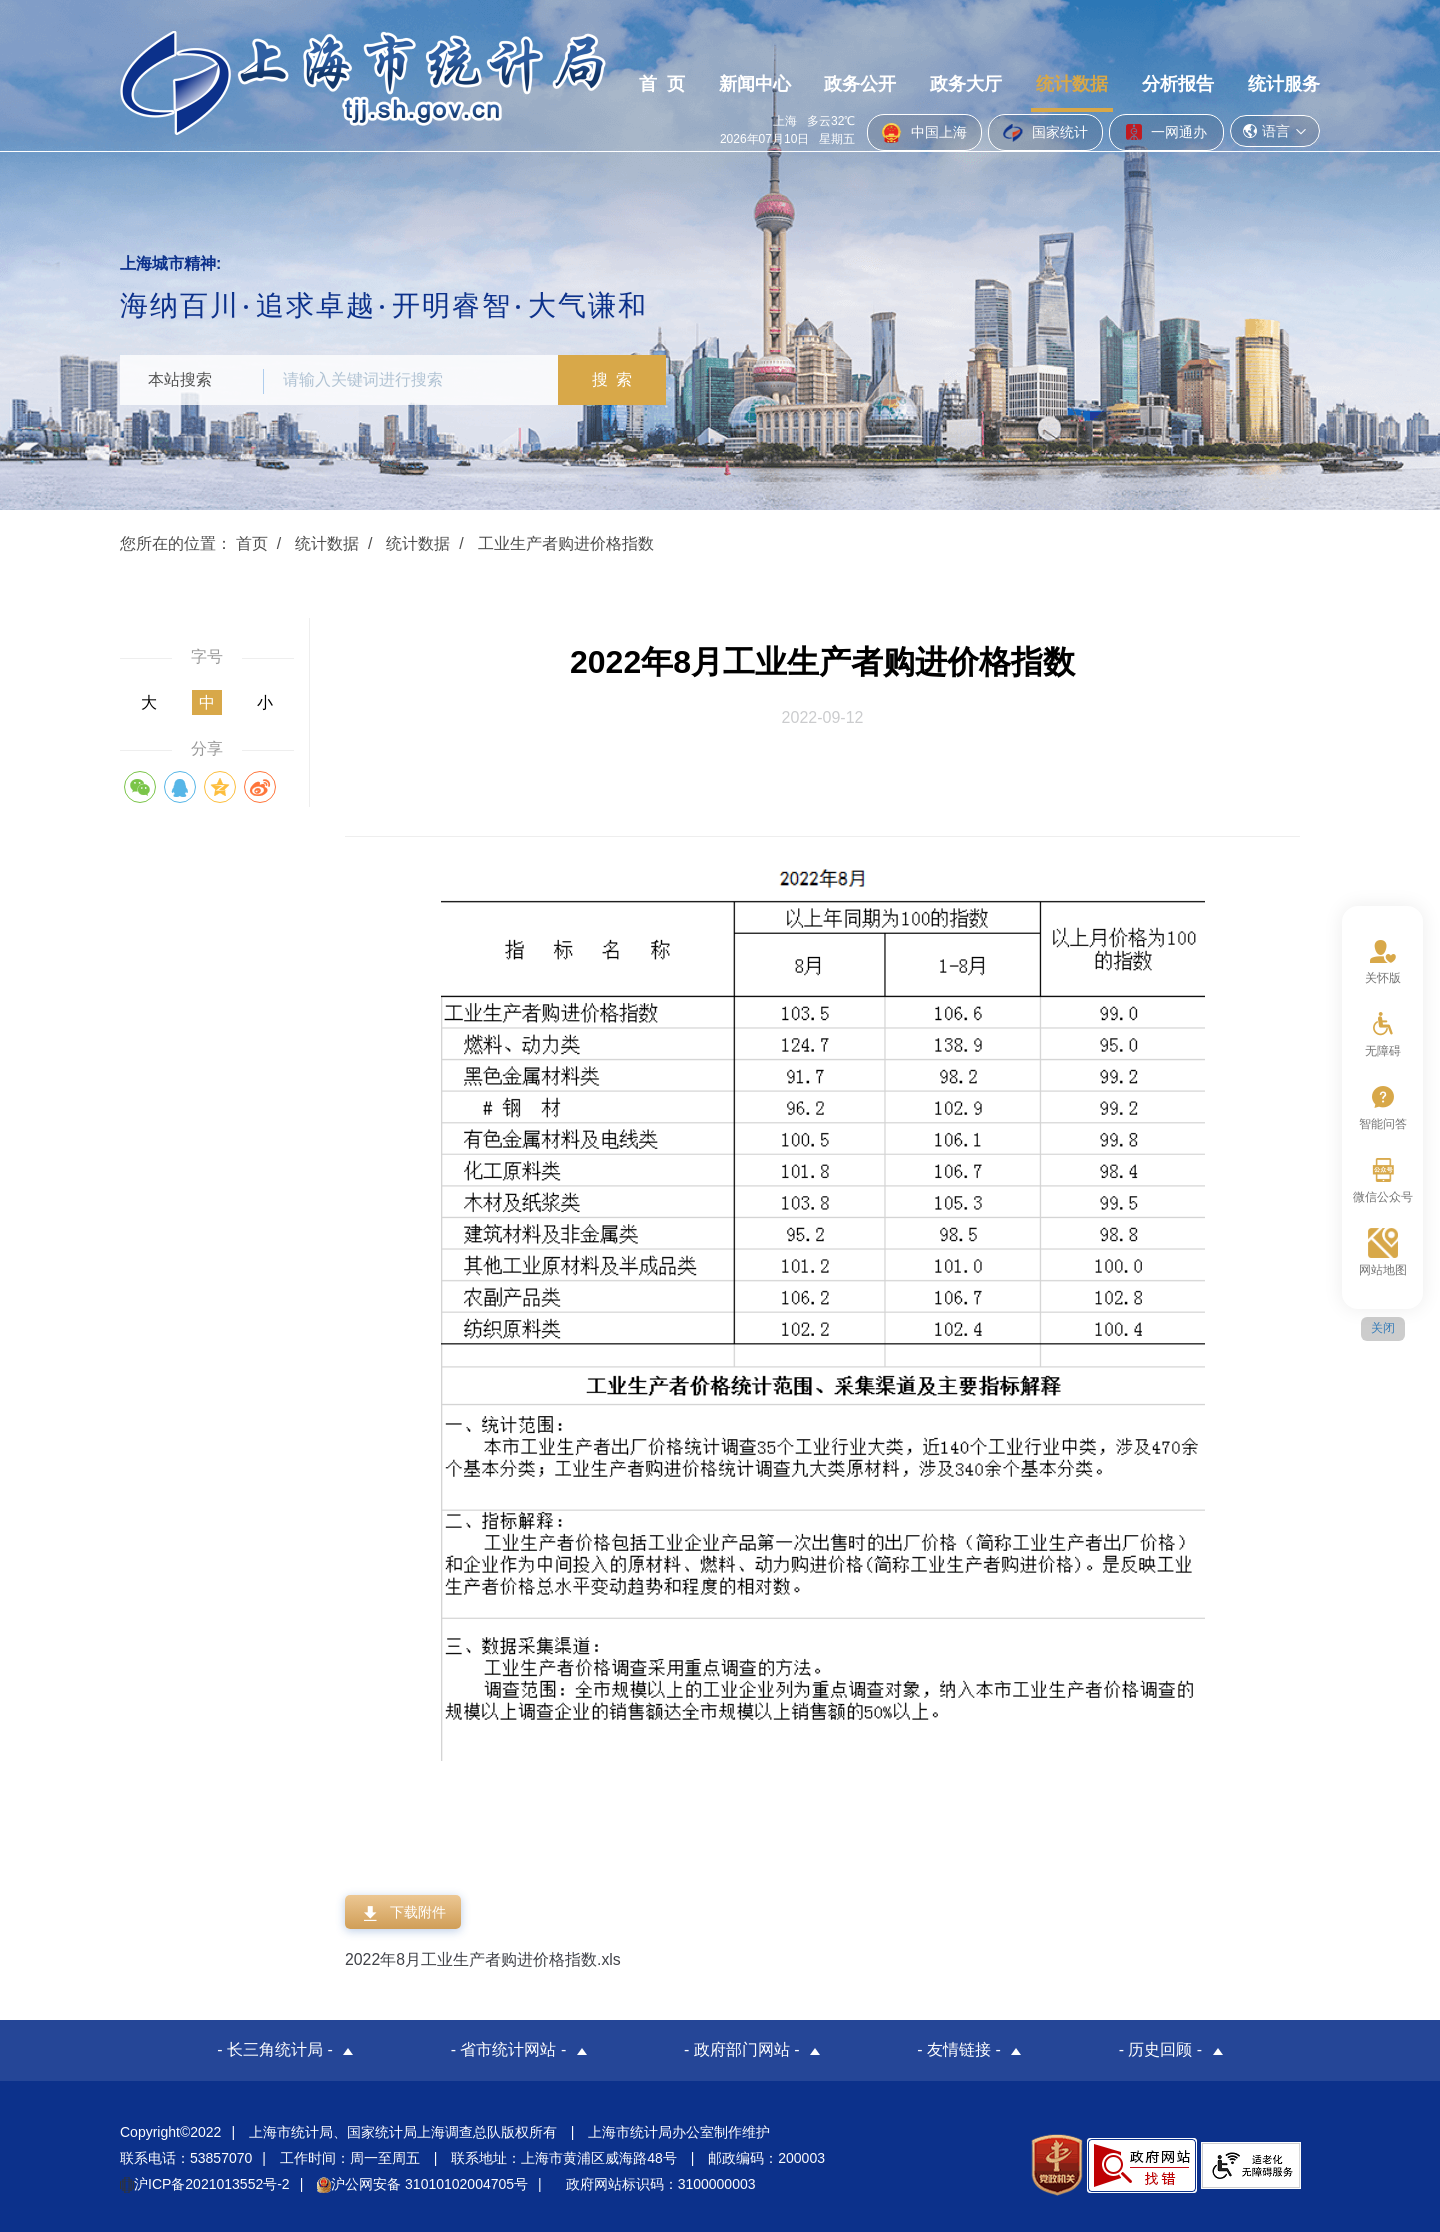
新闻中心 (755, 123)
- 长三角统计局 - (275, 2050)
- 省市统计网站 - (509, 2050)
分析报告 (1178, 123)
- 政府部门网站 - (742, 2050)
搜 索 (614, 379)
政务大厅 (966, 123)
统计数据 (1072, 123)
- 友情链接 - (959, 2050)
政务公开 (860, 123)
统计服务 (1284, 123)
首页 (252, 543)
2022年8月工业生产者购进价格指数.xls (483, 1959)
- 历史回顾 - (1161, 2050)
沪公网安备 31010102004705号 (422, 2184)
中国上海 (924, 52)
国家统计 (1045, 52)
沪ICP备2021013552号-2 (205, 2184)
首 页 (662, 123)
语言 (1275, 50)
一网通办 (1166, 51)
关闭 (1383, 1328)
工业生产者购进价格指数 (566, 543)
